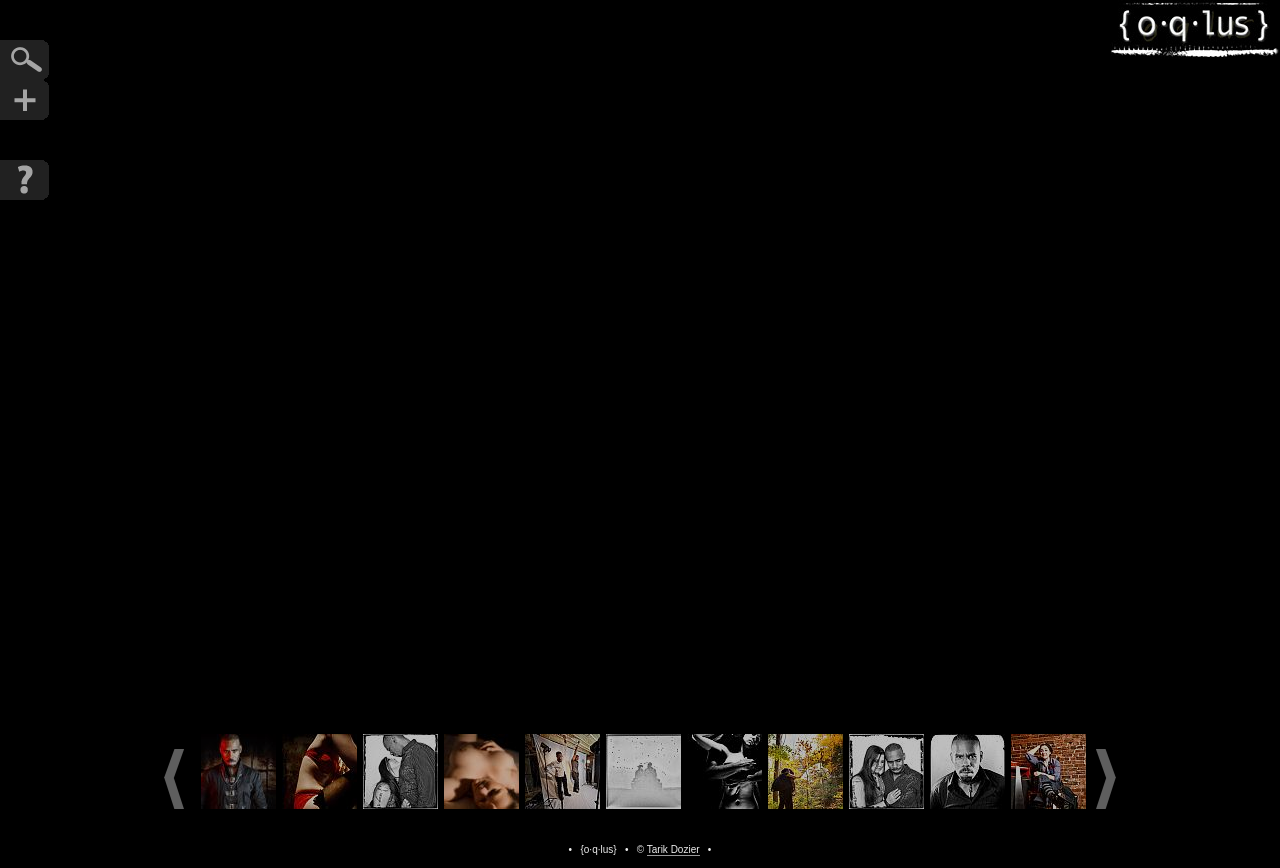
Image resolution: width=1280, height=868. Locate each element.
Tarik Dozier (673, 849)
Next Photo (790, 361)
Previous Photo (489, 361)
